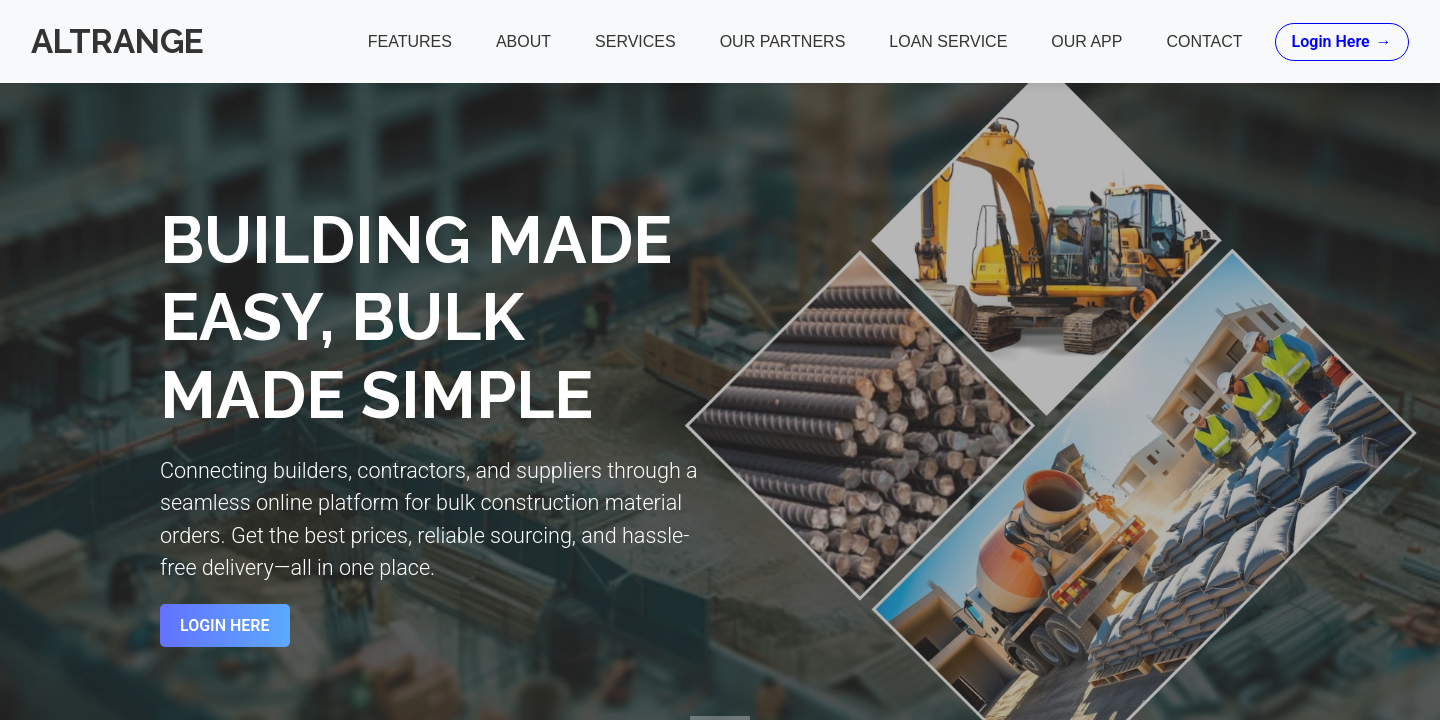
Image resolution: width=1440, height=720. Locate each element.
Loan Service (948, 41)
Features (409, 41)
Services (634, 41)
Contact (1204, 41)
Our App (1086, 41)
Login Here (1341, 42)
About (522, 41)
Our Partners (782, 41)
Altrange (118, 41)
